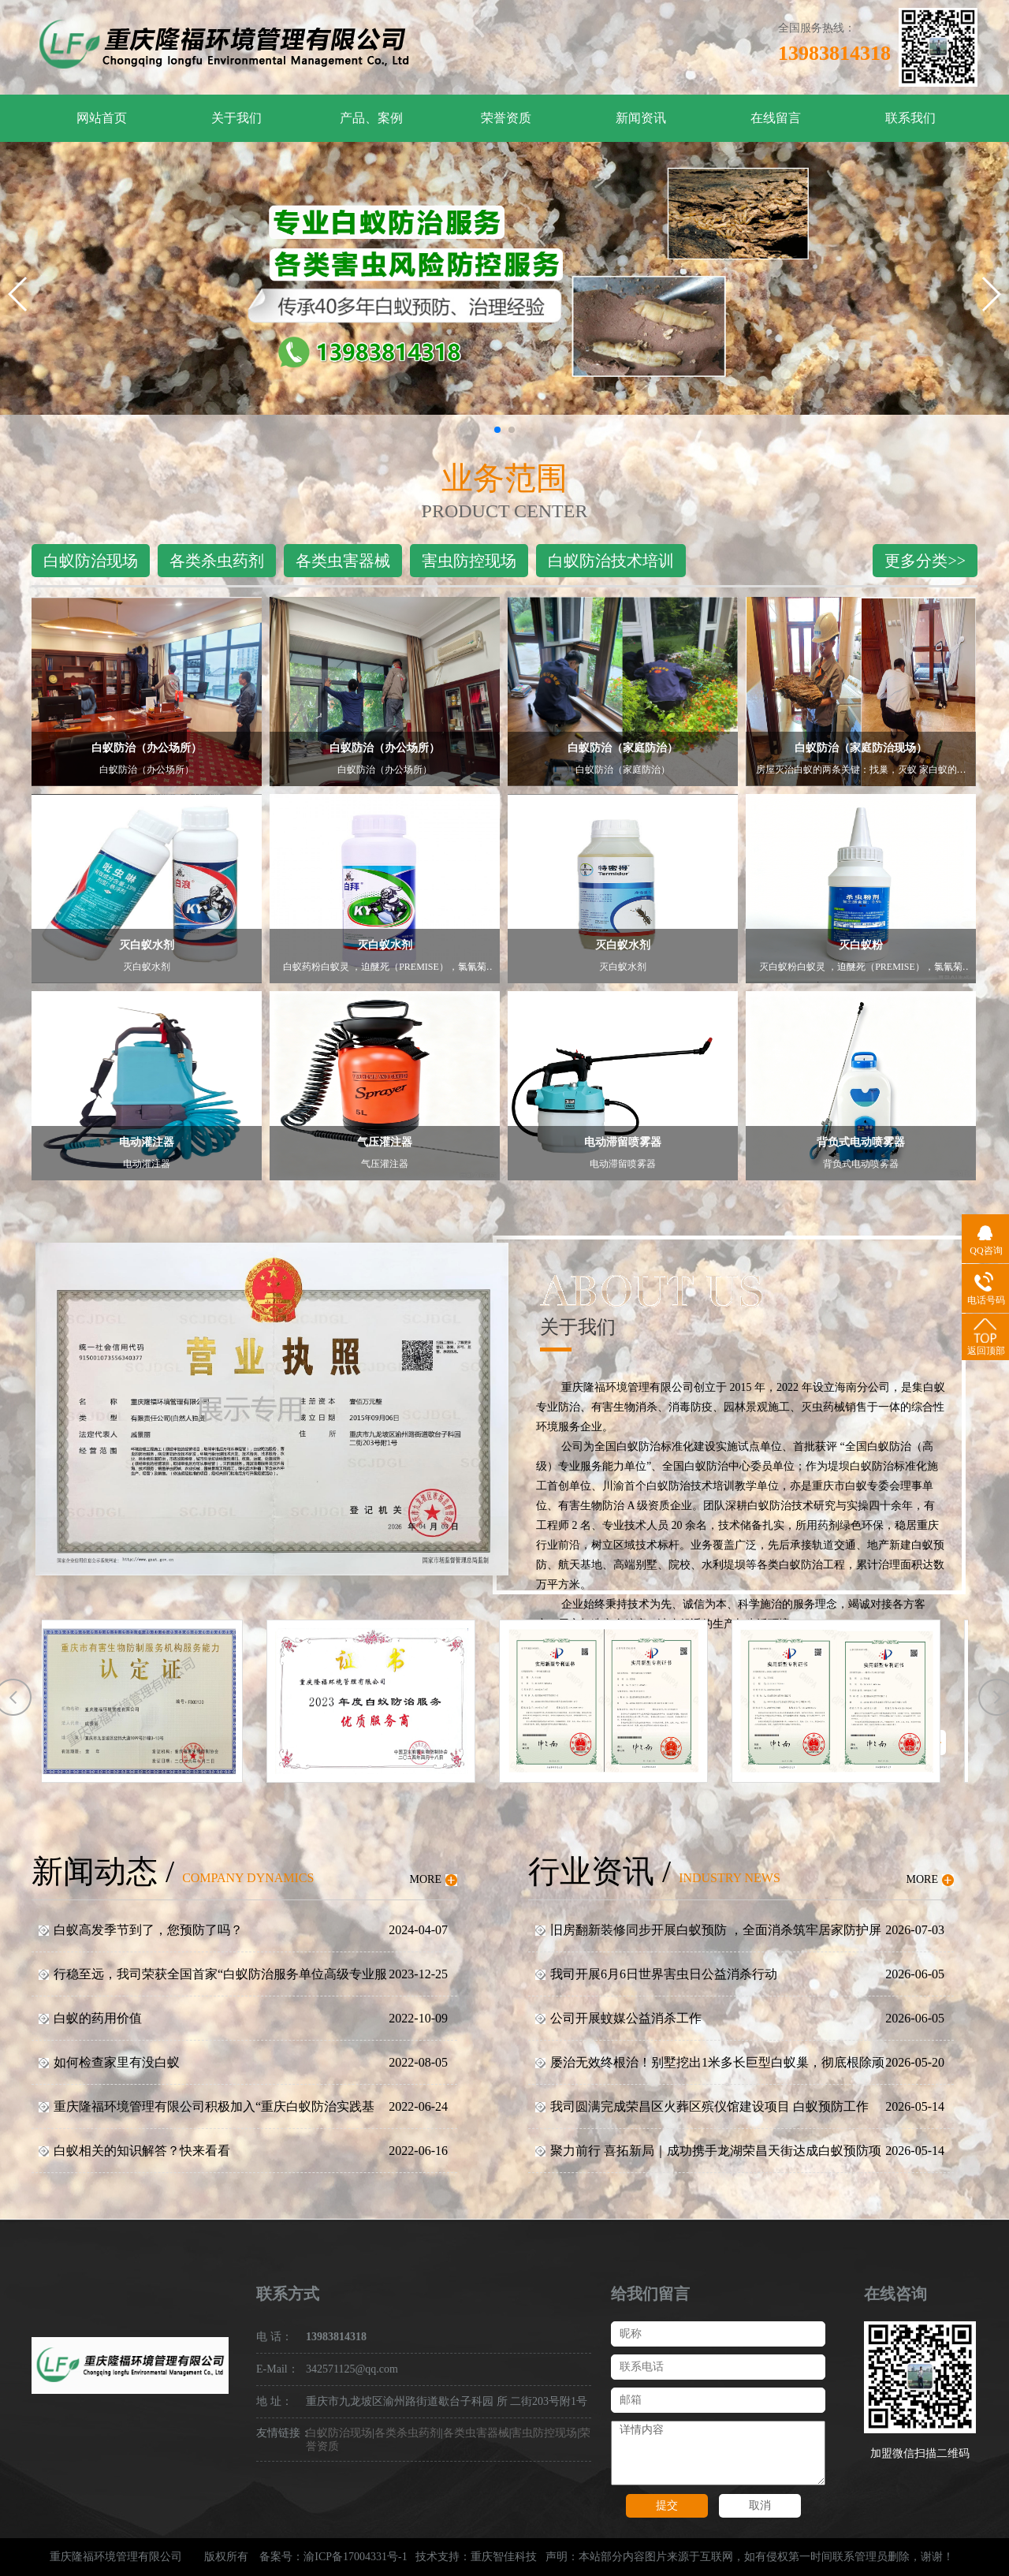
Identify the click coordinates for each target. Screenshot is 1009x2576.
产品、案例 (371, 118)
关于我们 (236, 118)
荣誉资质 (506, 118)
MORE (425, 1879)
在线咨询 (895, 2293)
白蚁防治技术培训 (611, 560)
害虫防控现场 (469, 560)
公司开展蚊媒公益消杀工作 (626, 2018)
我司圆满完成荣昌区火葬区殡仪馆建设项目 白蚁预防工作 (709, 2106)
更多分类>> (925, 560)
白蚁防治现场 (90, 560)
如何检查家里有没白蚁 (117, 2062)
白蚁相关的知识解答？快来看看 (142, 2150)
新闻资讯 (641, 118)
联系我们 (910, 118)
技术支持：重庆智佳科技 (476, 2557)
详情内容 (718, 2453)
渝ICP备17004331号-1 (355, 2557)
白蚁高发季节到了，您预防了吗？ (148, 1930)
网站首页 (101, 118)
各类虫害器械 (343, 560)
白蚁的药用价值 (98, 2018)
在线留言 (775, 118)
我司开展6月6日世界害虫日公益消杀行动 (663, 1974)
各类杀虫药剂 (216, 560)
